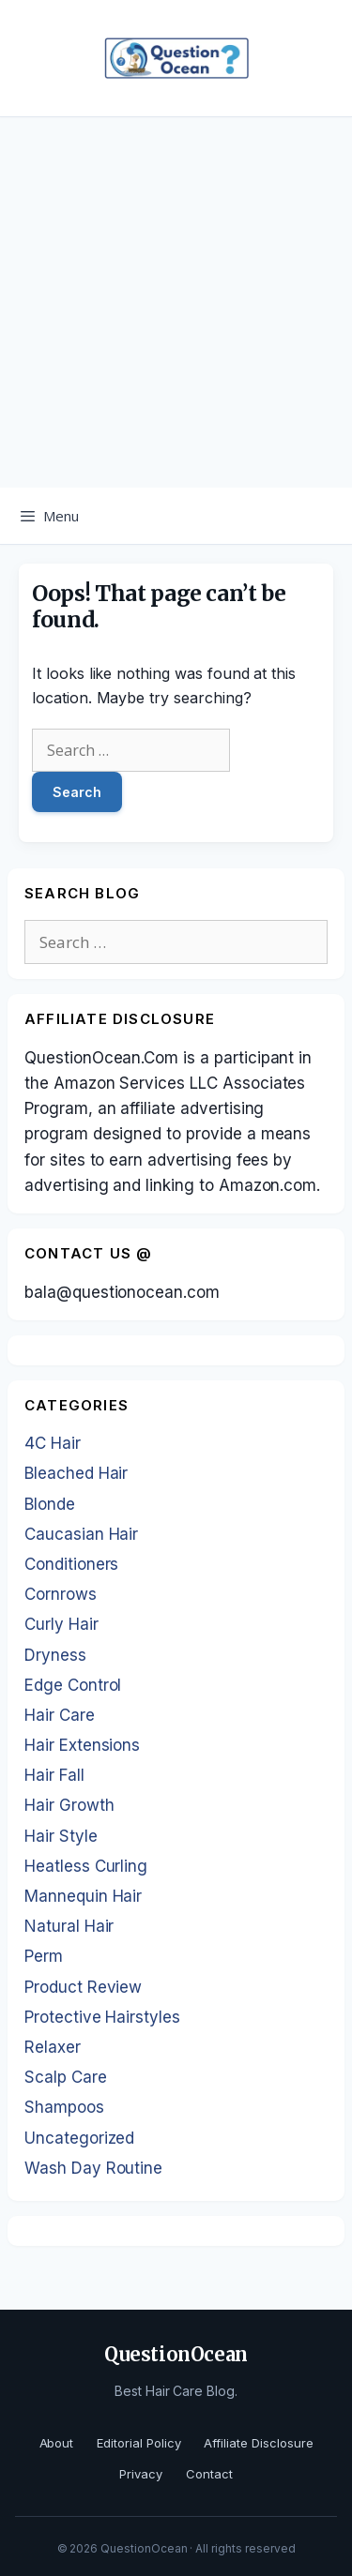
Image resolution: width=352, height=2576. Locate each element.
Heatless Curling (85, 1866)
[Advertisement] (176, 302)
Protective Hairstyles (102, 2017)
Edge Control (72, 1685)
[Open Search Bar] (324, 516)
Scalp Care (65, 2077)
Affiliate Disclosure (258, 2442)
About (56, 2442)
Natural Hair (69, 1926)
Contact (209, 2473)
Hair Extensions (82, 1745)
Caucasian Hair (81, 1534)
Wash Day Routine (93, 2168)
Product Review (83, 1987)
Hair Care (59, 1715)
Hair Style (61, 1836)
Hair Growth (69, 1805)
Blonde (49, 1504)
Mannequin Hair (83, 1896)
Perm (43, 1956)
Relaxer (52, 2047)
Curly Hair (61, 1624)
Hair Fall (54, 1775)
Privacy (140, 2473)
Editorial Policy (138, 2442)
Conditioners (71, 1564)
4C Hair (52, 1443)
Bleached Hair (76, 1473)
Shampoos (64, 2107)
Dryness (55, 1655)
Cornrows (60, 1594)
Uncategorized (79, 2138)
